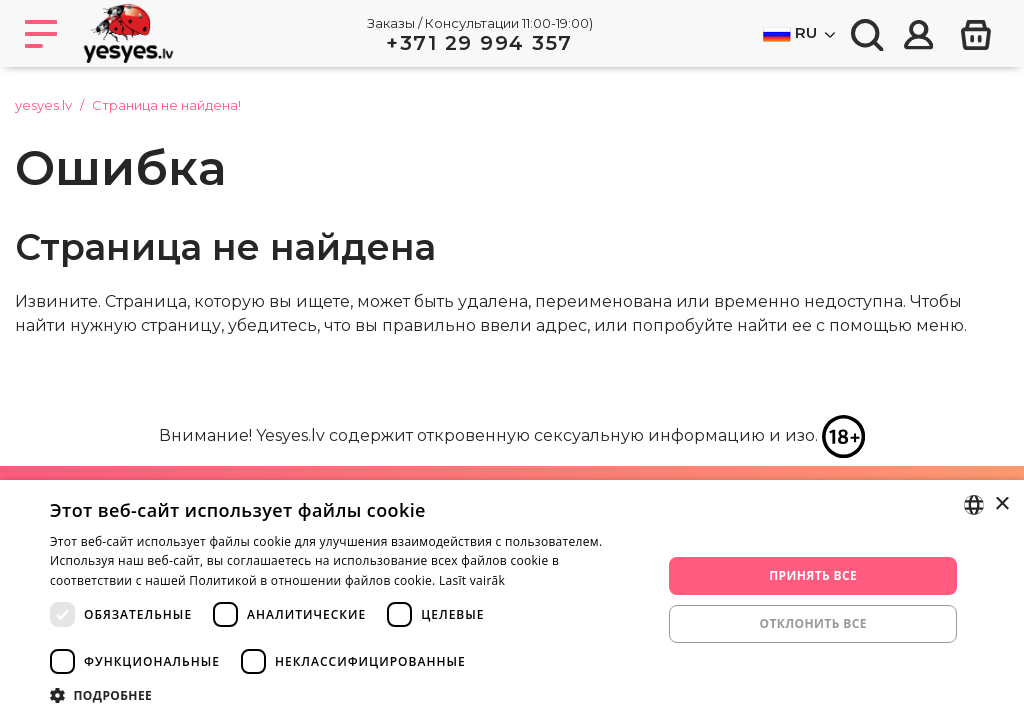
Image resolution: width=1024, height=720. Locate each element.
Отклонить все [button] (812, 623)
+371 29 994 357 (479, 43)
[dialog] (512, 600)
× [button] (1001, 504)
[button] (347, 695)
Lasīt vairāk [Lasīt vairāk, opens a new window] (472, 580)
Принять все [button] (813, 575)
